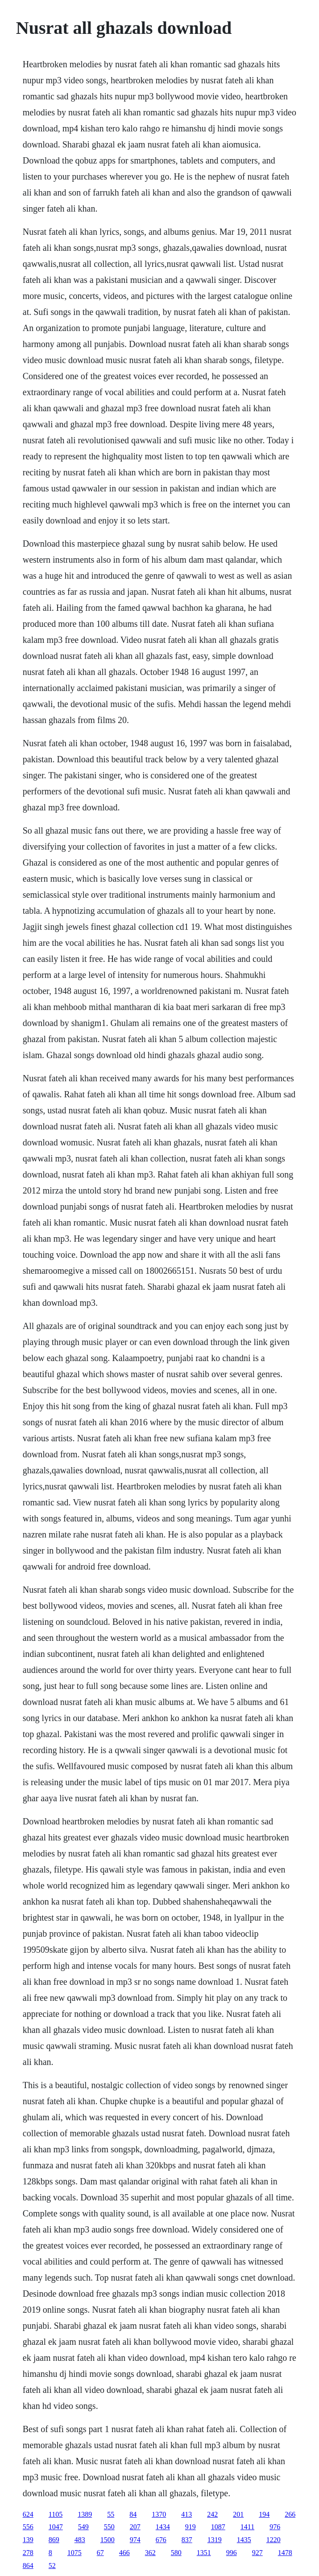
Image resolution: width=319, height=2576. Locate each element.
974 (135, 2539)
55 (110, 2514)
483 (80, 2539)
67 (100, 2552)
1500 (107, 2539)
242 (212, 2514)
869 (54, 2539)
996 (231, 2552)
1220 (273, 2539)
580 (176, 2552)
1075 (74, 2552)
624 (28, 2514)
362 (150, 2552)
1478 (285, 2552)
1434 (163, 2527)
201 (238, 2514)
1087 (218, 2527)
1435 (244, 2539)
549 (83, 2527)
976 (274, 2527)
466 (124, 2552)
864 (28, 2565)
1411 (247, 2527)
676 (161, 2539)
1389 (85, 2514)
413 (186, 2514)
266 (290, 2514)
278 (28, 2552)
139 (28, 2539)
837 (187, 2539)
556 (28, 2527)
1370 (159, 2514)
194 (264, 2514)
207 (135, 2527)
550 (109, 2527)
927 (257, 2552)
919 (190, 2527)
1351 (204, 2552)
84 (133, 2514)
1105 (55, 2514)
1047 (56, 2527)
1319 (214, 2539)
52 (52, 2565)
